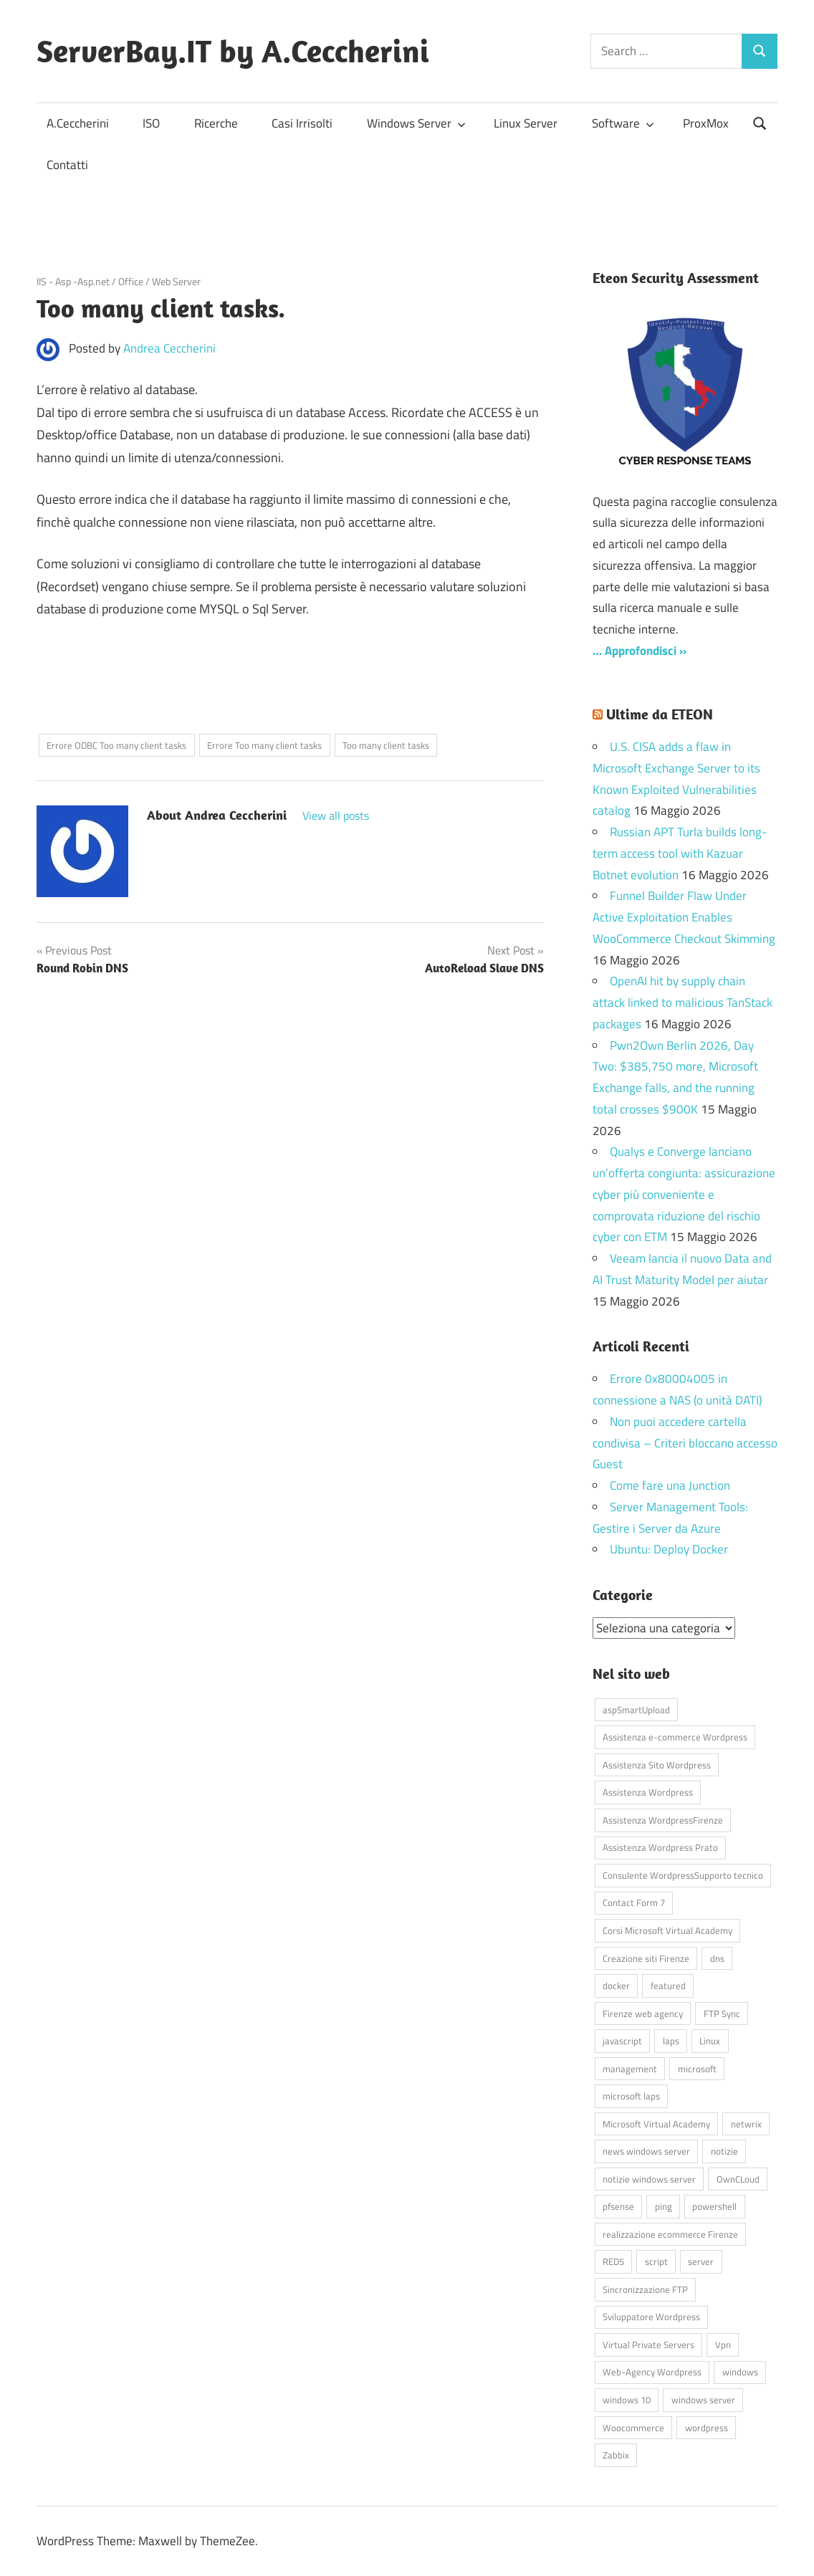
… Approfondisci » (639, 650)
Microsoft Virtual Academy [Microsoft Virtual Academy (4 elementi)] (656, 2124)
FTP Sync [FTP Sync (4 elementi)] (722, 2013)
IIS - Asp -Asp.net (73, 281)
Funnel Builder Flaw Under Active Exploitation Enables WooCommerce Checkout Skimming (684, 917)
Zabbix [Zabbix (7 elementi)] (616, 2455)
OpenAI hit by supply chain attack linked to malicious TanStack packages (682, 1002)
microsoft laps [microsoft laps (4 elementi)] (631, 2096)
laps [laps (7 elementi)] (671, 2041)
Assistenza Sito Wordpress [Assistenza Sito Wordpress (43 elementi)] (657, 1765)
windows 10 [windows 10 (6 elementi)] (627, 2400)
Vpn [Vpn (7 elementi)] (723, 2344)
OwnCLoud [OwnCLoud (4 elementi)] (738, 2179)
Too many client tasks (386, 745)
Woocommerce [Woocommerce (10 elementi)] (633, 2428)
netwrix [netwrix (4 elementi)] (746, 2124)
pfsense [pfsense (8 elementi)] (618, 2206)
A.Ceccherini (78, 123)
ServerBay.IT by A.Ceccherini (233, 51)
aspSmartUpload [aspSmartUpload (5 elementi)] (636, 1710)
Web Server (176, 281)
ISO (151, 123)
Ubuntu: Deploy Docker (669, 1549)
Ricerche (216, 123)
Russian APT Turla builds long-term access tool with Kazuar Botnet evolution (680, 853)
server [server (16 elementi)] (701, 2261)
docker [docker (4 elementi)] (616, 1985)
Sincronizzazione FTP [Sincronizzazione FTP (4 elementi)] (645, 2289)
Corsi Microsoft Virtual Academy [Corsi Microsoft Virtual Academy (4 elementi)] (667, 1930)
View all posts (335, 815)
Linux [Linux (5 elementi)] (709, 2041)
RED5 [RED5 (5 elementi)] (613, 2261)
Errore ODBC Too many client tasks (116, 745)
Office (130, 281)
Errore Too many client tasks (264, 745)
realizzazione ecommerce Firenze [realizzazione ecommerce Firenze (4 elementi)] (670, 2234)
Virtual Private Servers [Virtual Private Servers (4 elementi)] (648, 2344)
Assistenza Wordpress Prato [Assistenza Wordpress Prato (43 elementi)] (660, 1847)
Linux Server (525, 123)
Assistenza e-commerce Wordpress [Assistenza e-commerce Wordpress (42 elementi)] (675, 1737)
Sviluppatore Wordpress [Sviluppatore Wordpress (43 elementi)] (651, 2316)
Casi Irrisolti (302, 123)
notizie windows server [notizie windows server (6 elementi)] (649, 2179)
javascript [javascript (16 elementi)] (622, 2041)
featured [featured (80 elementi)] (668, 1985)
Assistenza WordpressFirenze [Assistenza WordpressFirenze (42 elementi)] (663, 1820)
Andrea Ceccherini (169, 348)
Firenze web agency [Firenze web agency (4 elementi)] (643, 2013)
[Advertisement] (204, 683)
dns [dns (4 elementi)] (717, 1958)
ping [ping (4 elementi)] (663, 2206)
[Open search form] (760, 122)
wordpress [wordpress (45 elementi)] (706, 2428)
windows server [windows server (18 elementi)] (703, 2400)
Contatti (67, 164)
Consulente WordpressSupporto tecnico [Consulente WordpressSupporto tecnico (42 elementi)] (683, 1875)
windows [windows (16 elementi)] (740, 2372)
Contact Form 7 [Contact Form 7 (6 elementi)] (634, 1902)
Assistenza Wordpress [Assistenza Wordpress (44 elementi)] (648, 1792)
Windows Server (416, 123)
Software (623, 123)
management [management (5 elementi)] (630, 2069)
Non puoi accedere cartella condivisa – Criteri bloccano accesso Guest (685, 1443)
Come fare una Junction (670, 1485)
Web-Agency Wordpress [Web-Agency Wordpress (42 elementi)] (652, 2372)
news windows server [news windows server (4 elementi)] (646, 2151)
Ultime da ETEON (659, 714)
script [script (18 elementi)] (656, 2261)
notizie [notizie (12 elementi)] (724, 2151)
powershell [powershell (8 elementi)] (714, 2206)
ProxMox (706, 123)
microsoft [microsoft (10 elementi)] (697, 2069)
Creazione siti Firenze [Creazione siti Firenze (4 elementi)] (646, 1958)
